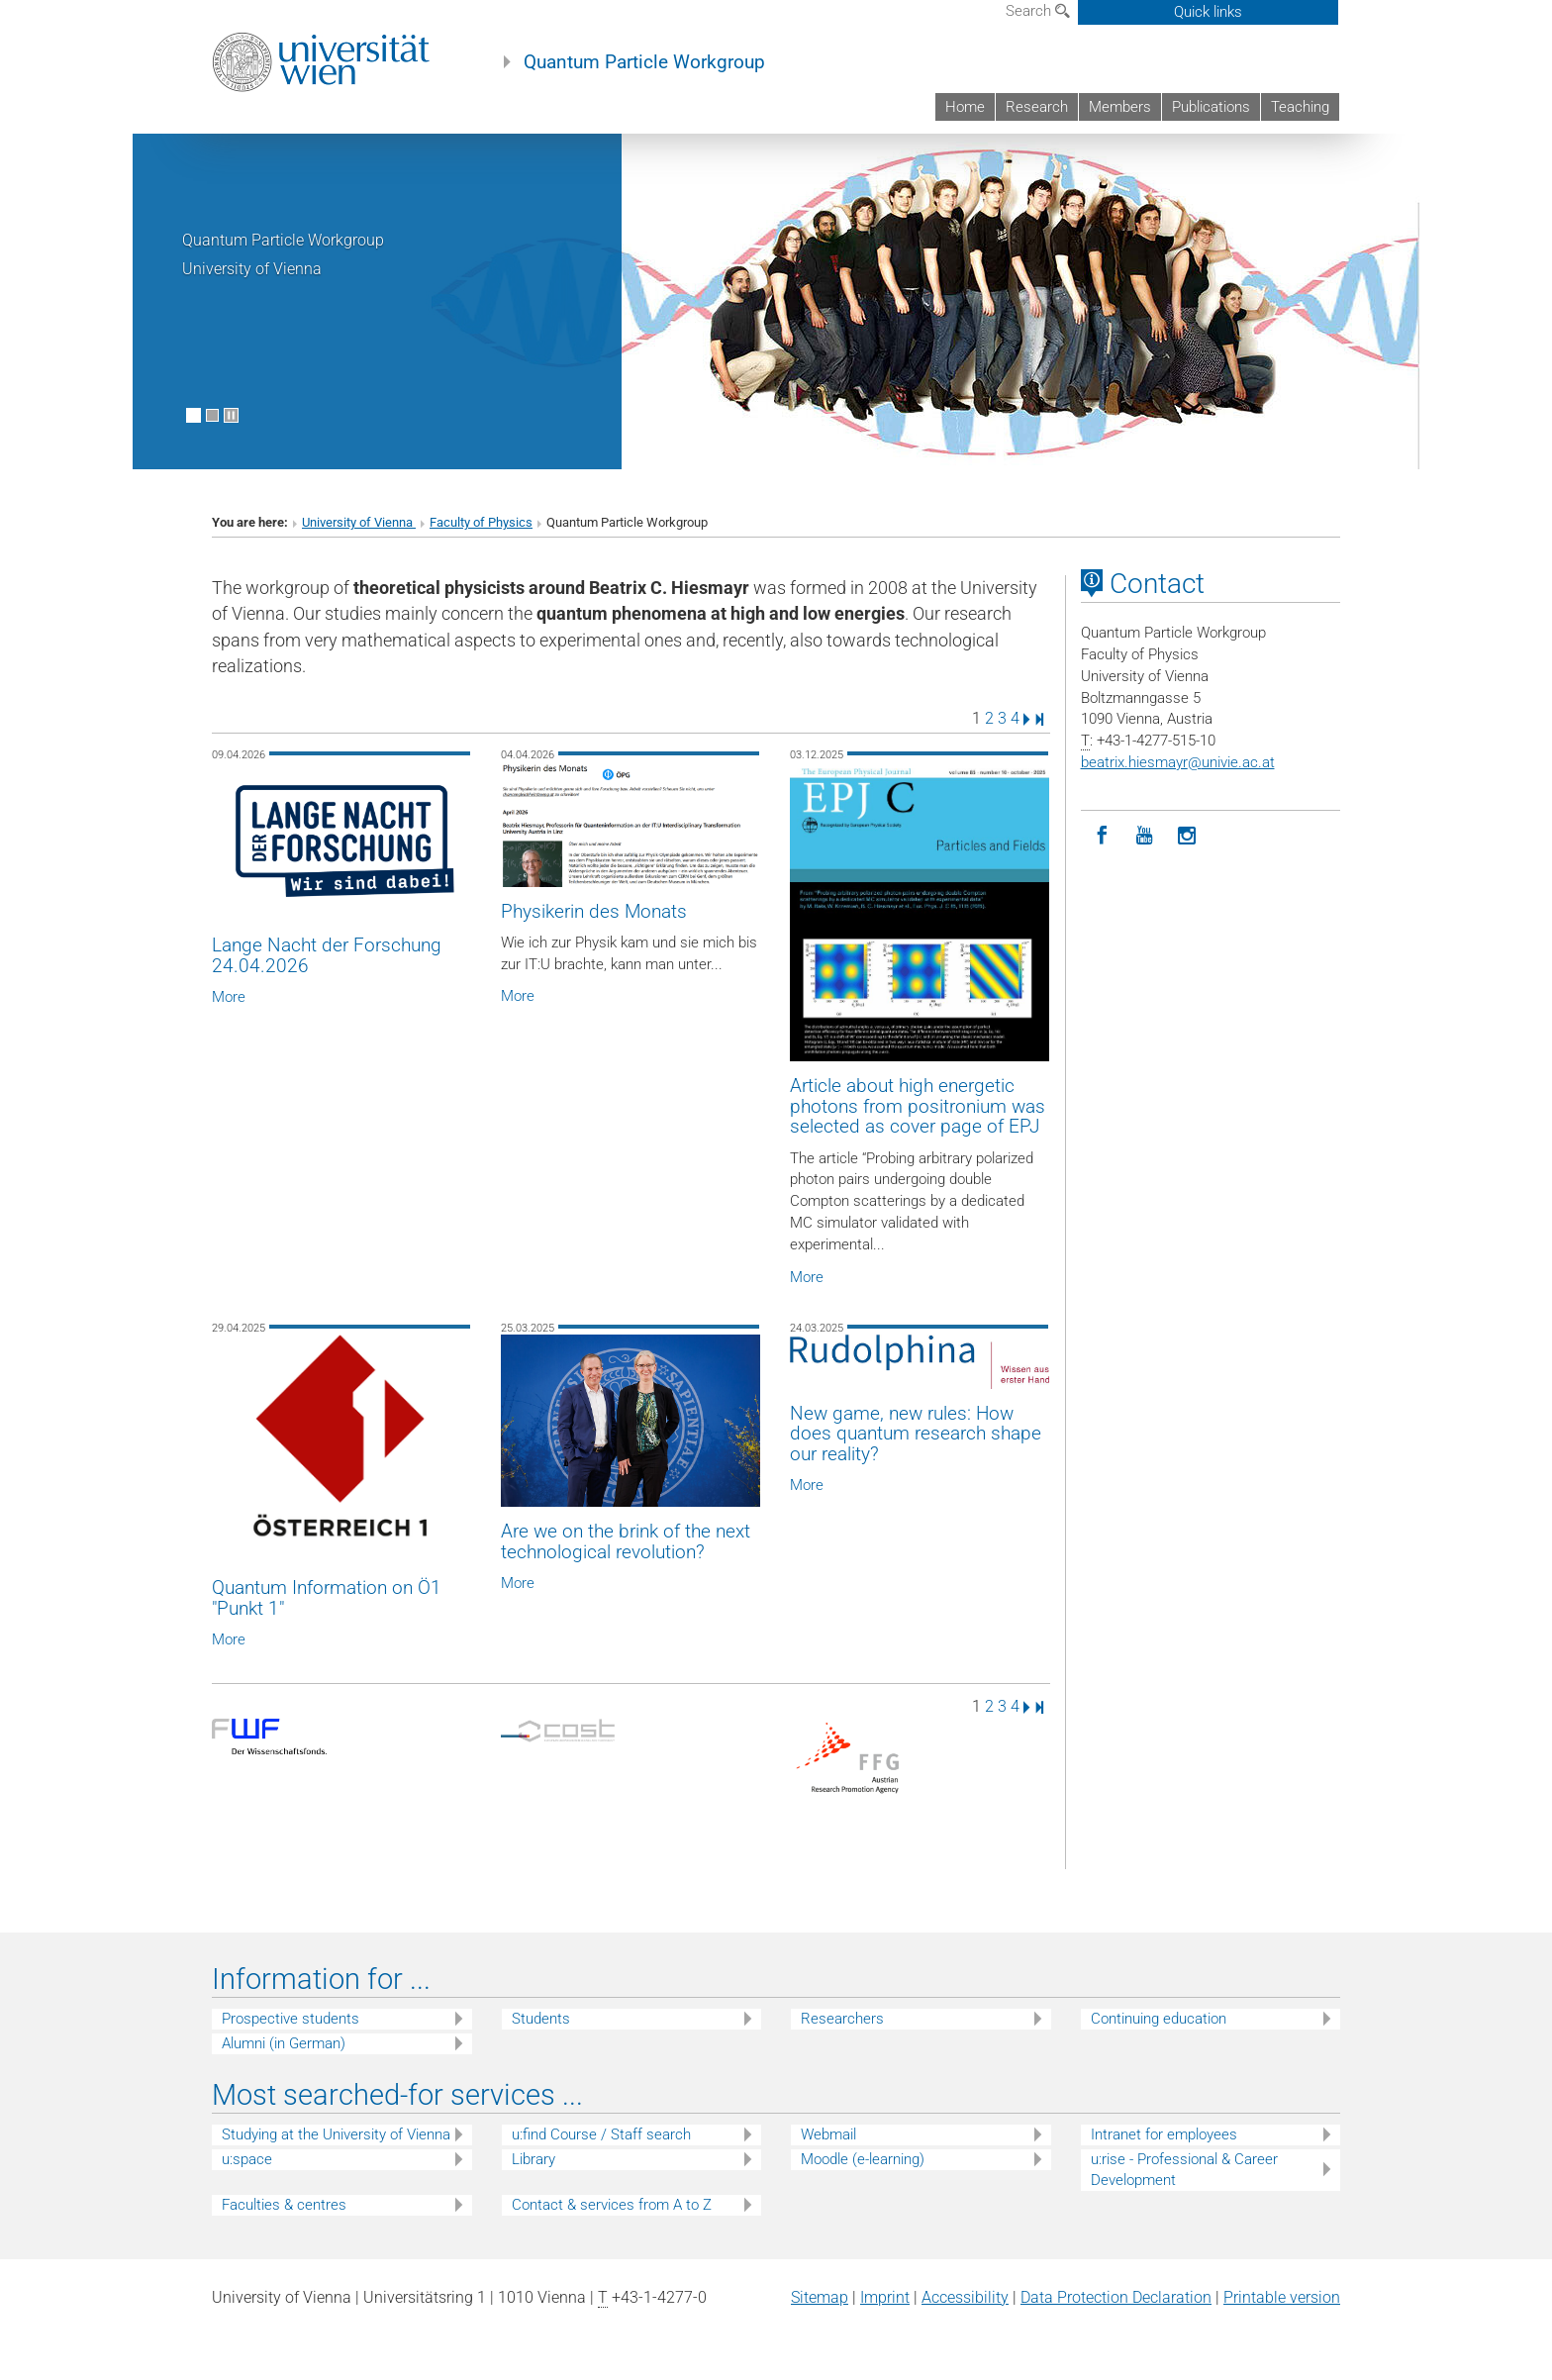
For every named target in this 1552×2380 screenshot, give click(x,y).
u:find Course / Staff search (601, 2134)
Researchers (842, 2019)
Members (1120, 107)
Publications (1211, 107)
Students (541, 2019)
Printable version (1281, 2297)
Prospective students (290, 2019)
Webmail (828, 2134)
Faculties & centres (284, 2205)
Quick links (1208, 12)
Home (965, 107)
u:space (247, 2159)
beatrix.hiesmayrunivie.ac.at (1178, 762)
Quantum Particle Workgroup (644, 62)
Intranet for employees (1164, 2134)
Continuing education (1158, 2019)
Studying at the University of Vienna (336, 2134)
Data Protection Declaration (1116, 2297)
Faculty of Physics (481, 522)
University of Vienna (359, 522)
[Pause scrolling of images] (231, 415)
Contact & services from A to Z (612, 2205)
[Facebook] (1102, 836)
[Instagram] (1187, 836)
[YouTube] (1144, 836)
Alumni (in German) (283, 2043)
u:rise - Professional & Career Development (1184, 2169)
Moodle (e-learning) (862, 2159)
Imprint (885, 2297)
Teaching (1300, 107)
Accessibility (965, 2297)
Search (1038, 11)
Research (1037, 107)
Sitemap (819, 2297)
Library (533, 2159)
